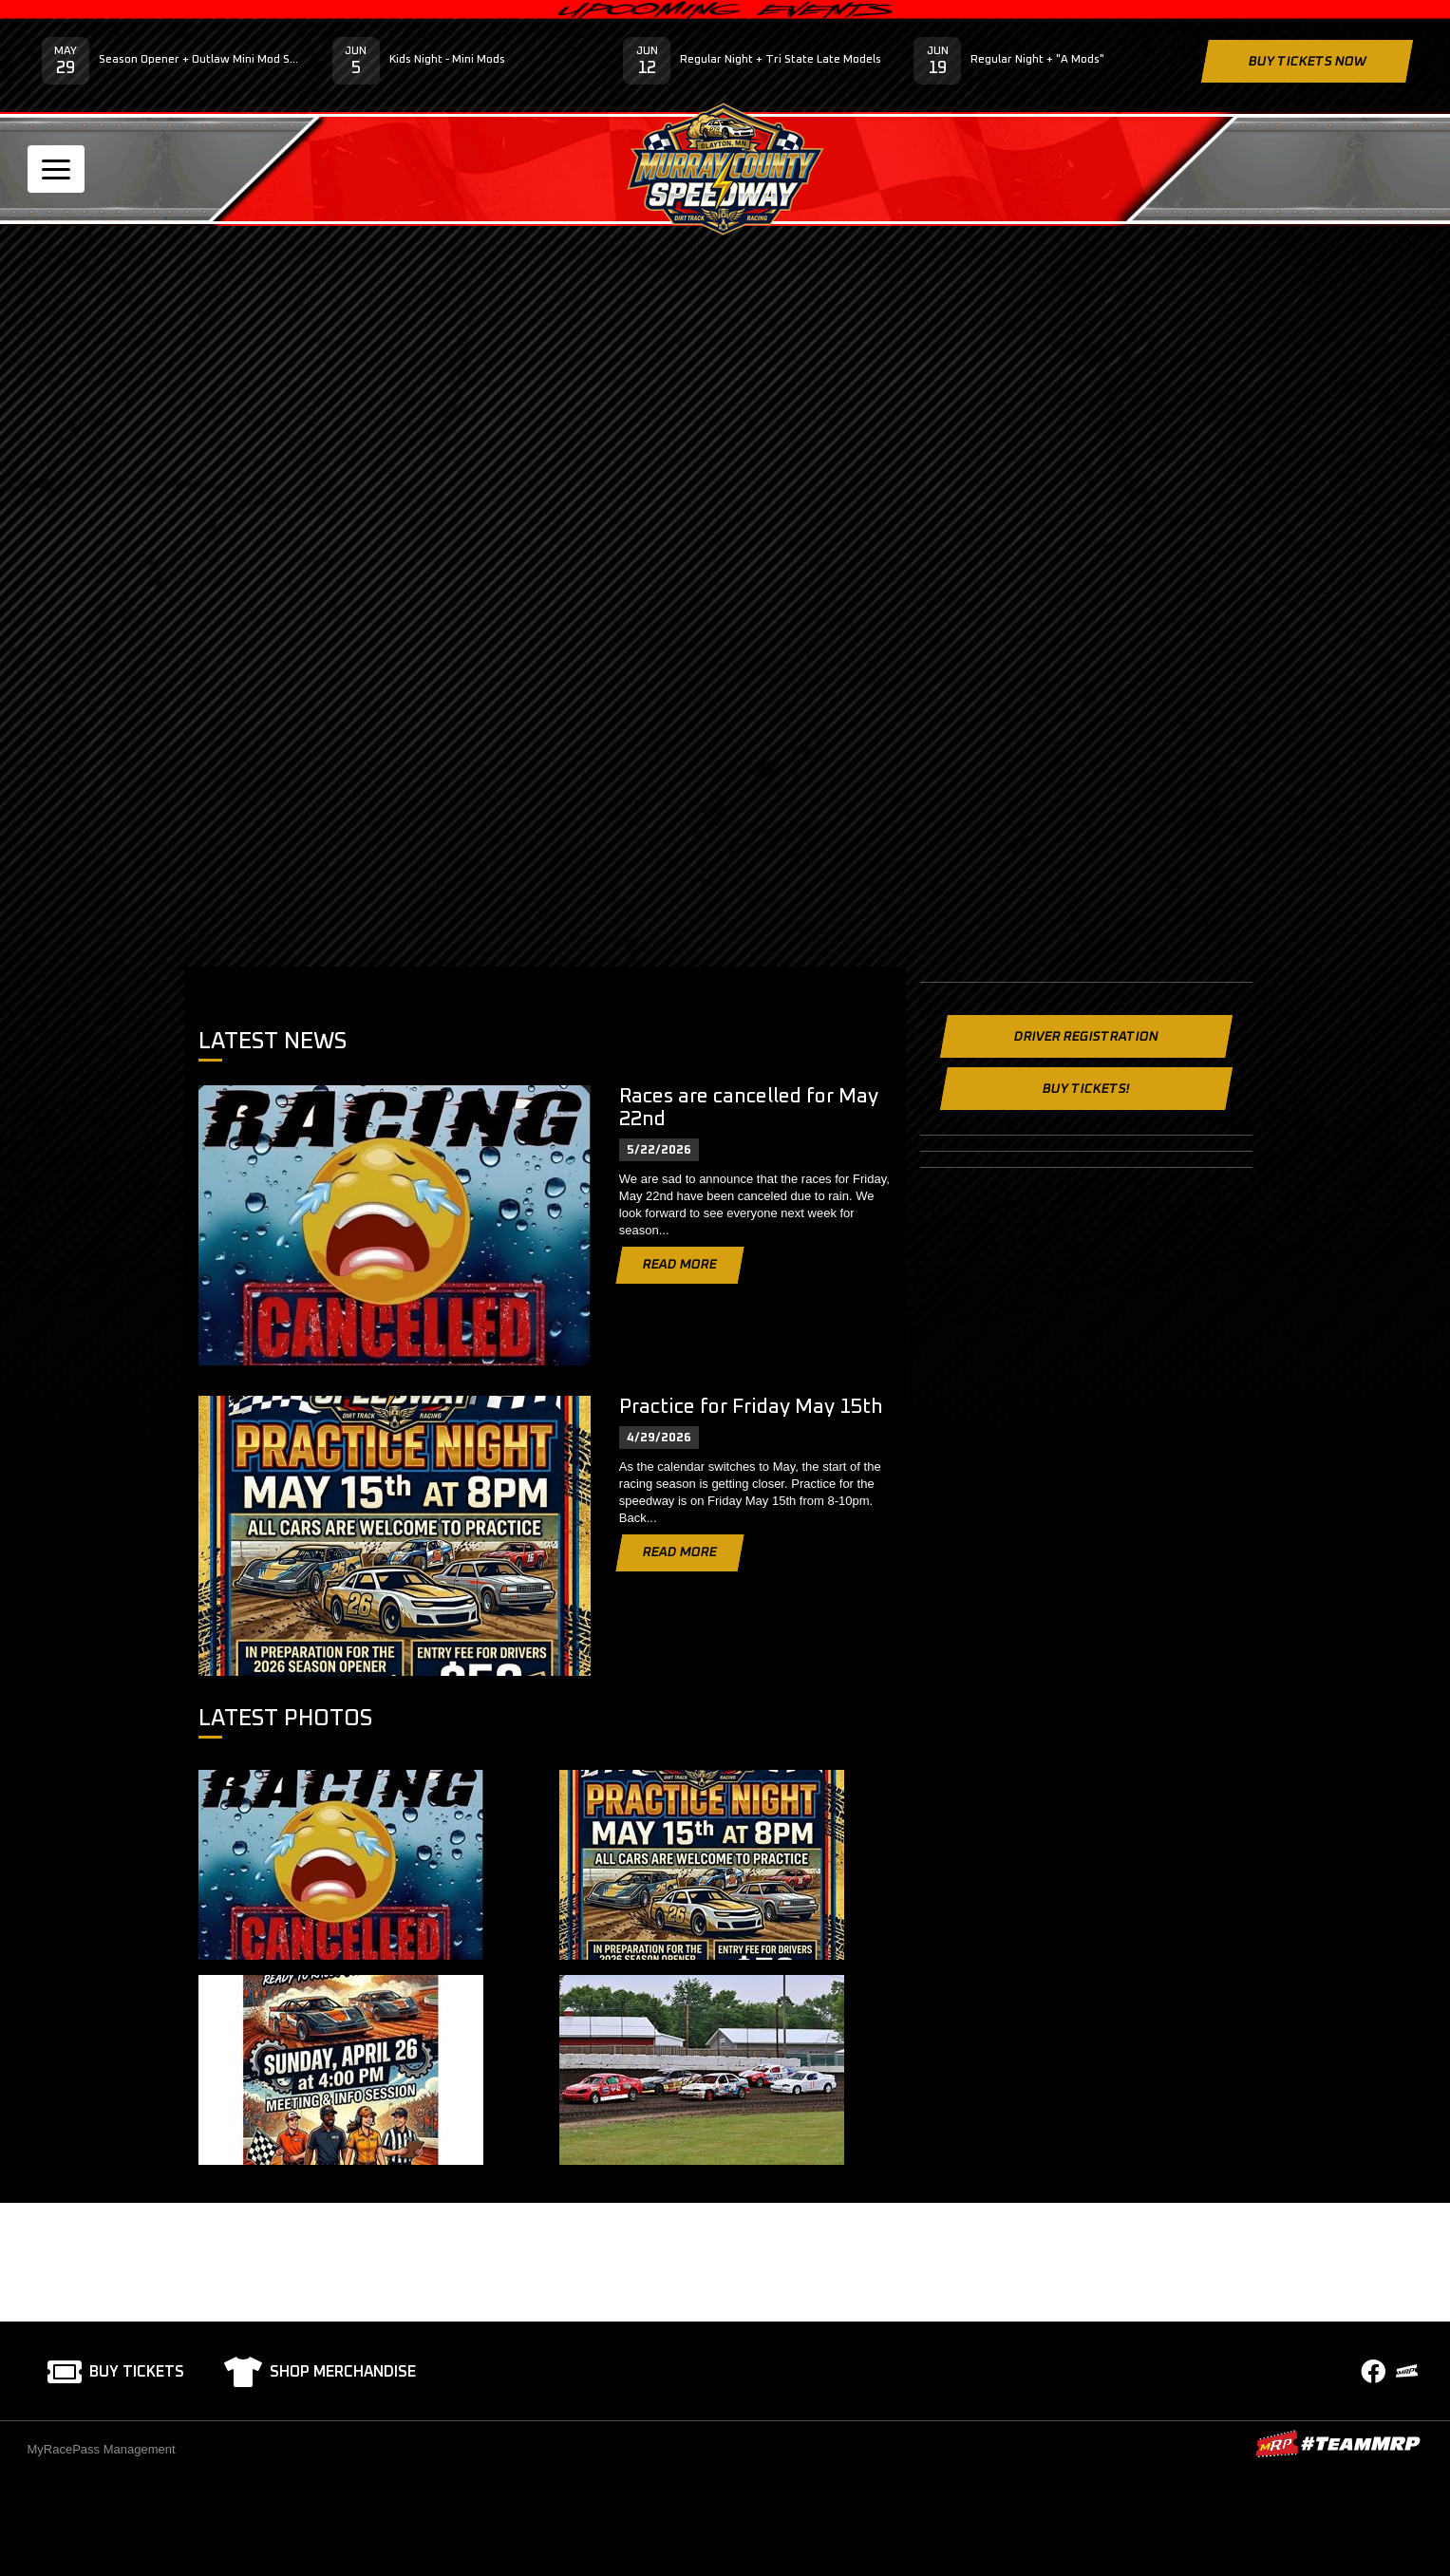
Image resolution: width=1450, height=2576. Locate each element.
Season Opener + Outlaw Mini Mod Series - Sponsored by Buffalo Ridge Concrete (201, 60)
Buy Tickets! (1085, 1089)
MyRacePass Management (102, 2449)
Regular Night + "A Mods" (1037, 60)
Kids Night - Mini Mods (447, 60)
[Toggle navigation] (56, 169)
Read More (680, 1264)
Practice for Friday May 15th (751, 1407)
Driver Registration (1085, 1037)
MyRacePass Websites (1337, 2443)
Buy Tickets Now (1306, 61)
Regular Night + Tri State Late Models (780, 60)
